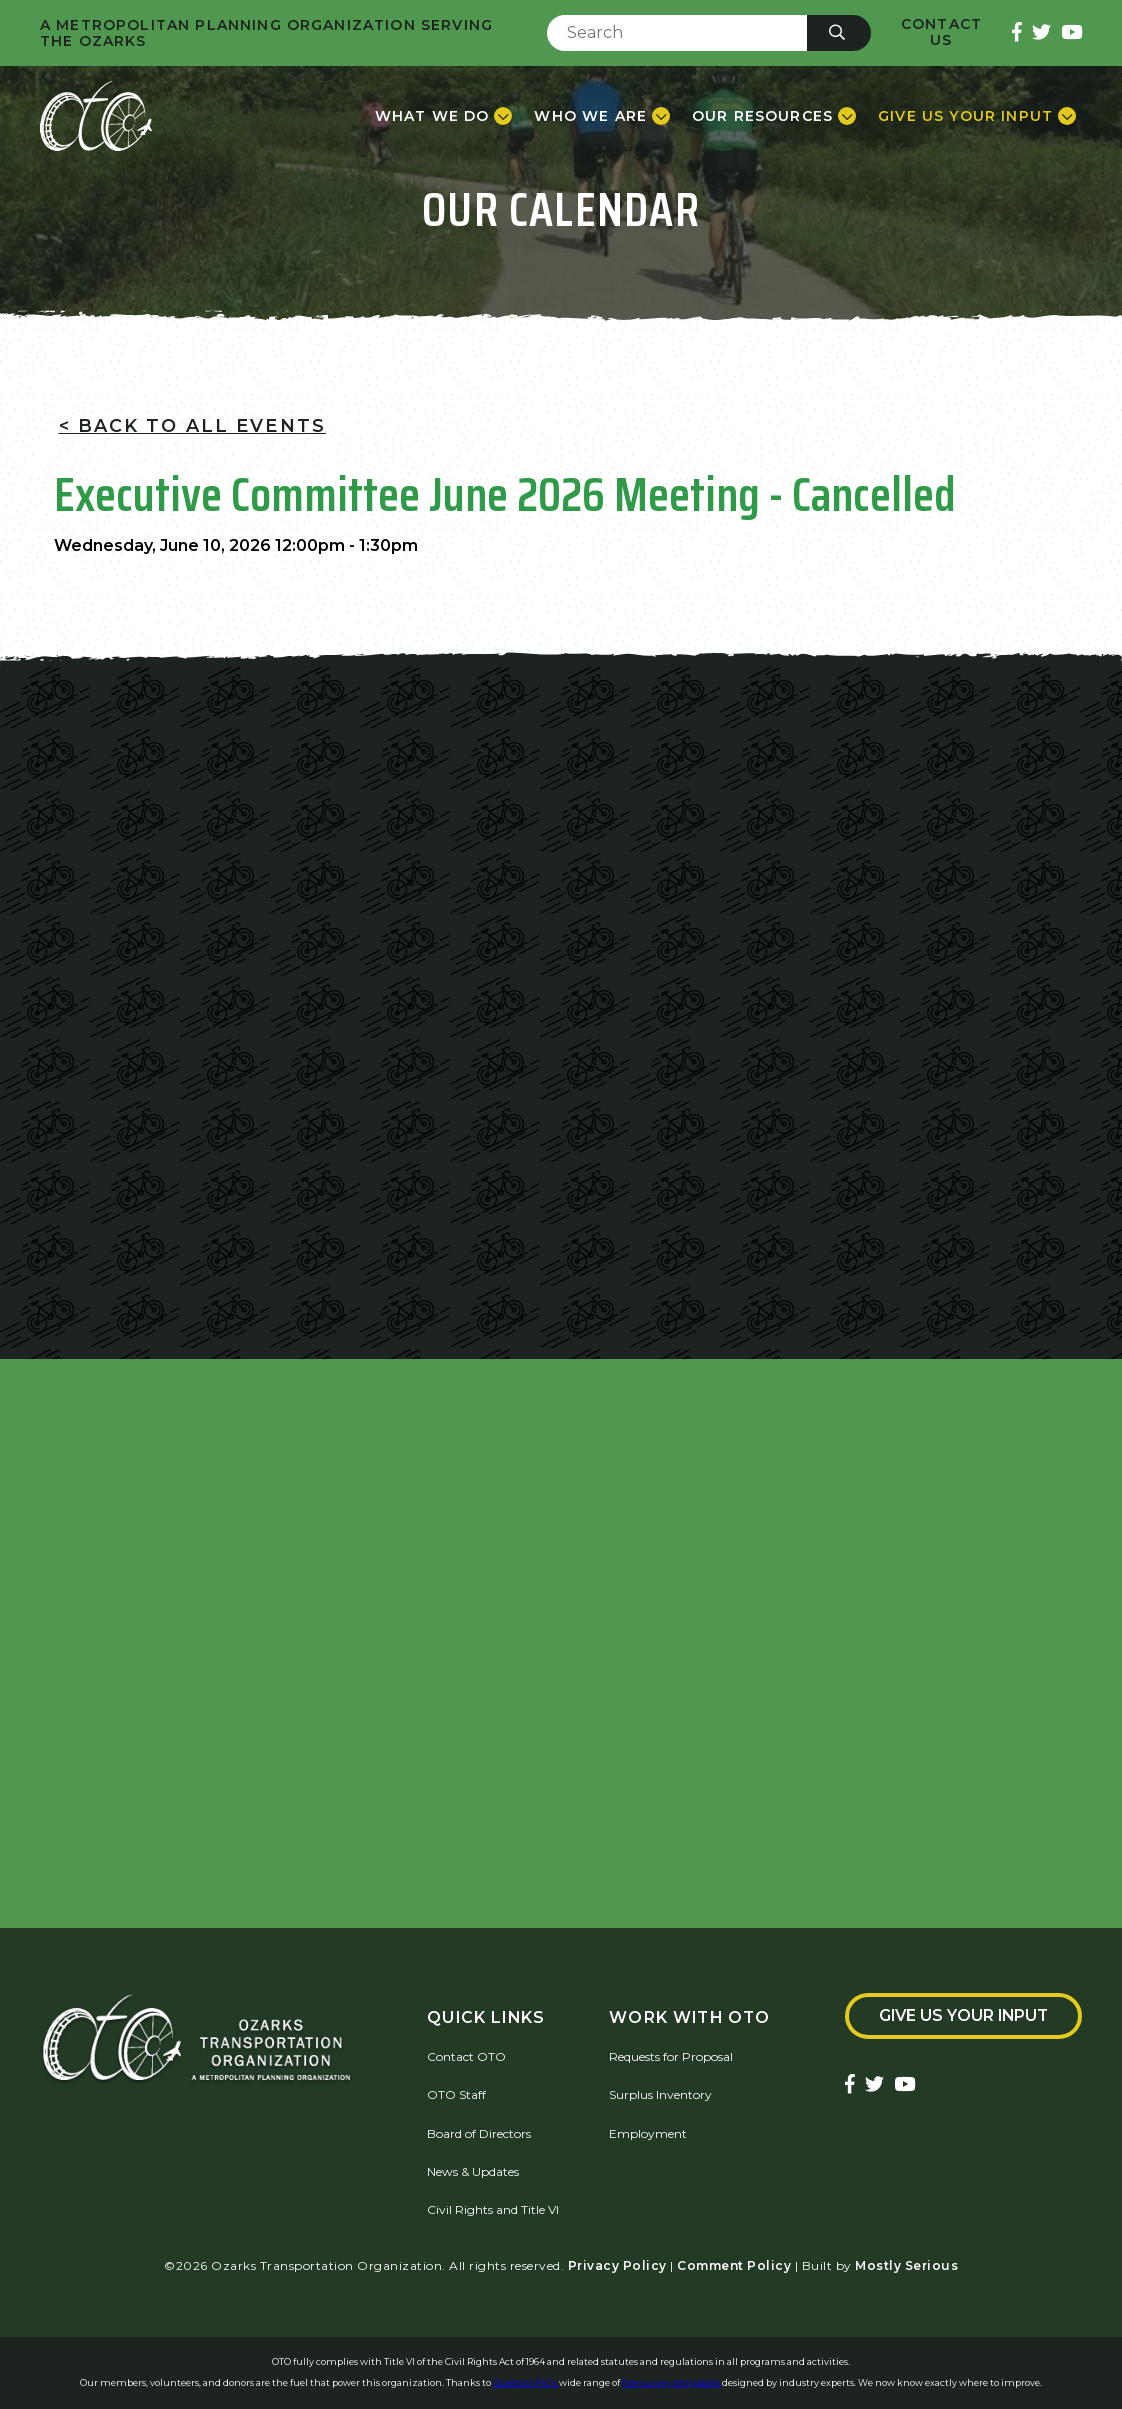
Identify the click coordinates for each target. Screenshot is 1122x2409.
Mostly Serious (906, 2265)
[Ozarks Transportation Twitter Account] (1041, 33)
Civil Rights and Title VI (493, 2209)
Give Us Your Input (963, 2015)
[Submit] (839, 33)
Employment (648, 2133)
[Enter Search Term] (677, 33)
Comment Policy (734, 2265)
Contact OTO (466, 2056)
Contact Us (941, 32)
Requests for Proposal (671, 2056)
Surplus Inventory (660, 2094)
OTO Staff (456, 2094)
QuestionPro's (526, 2382)
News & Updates (473, 2171)
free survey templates (672, 2382)
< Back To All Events (192, 425)
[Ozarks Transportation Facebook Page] (1017, 33)
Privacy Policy (617, 2265)
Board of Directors (479, 2133)
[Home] (96, 116)
